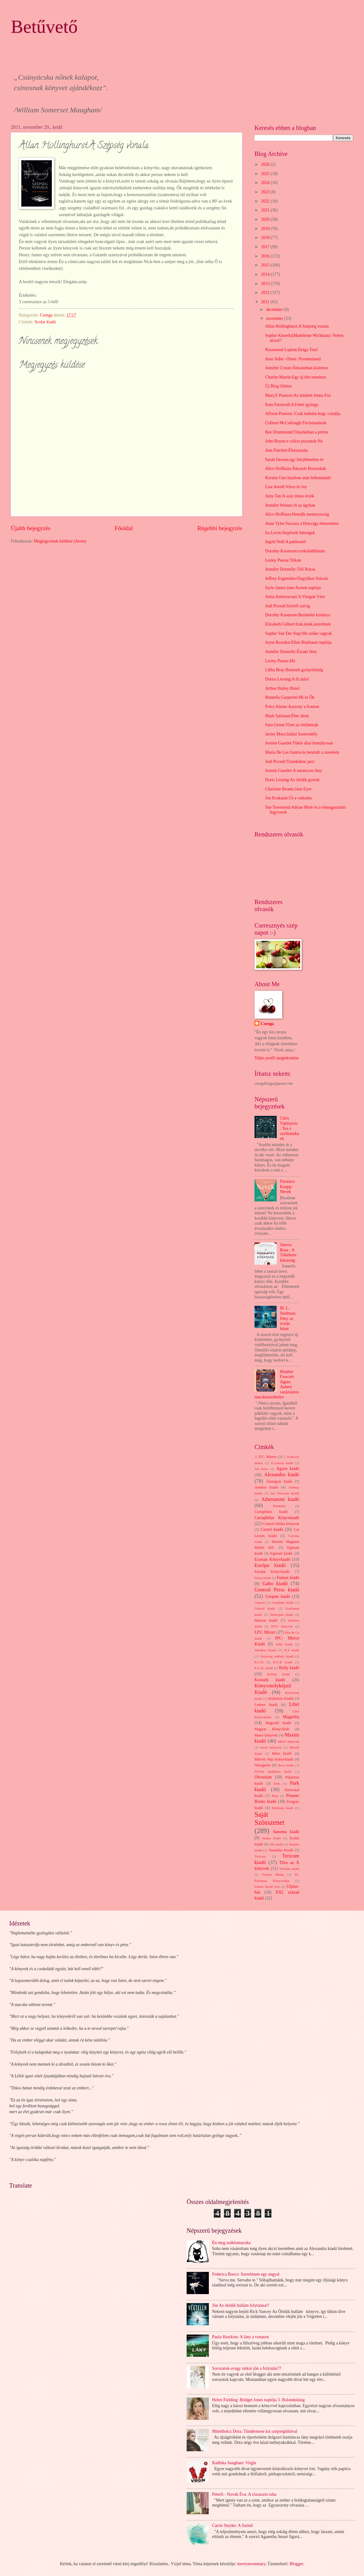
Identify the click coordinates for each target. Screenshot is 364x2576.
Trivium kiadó (289, 1868)
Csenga (267, 1023)
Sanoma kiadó (286, 1831)
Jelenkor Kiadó (265, 1650)
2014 (266, 274)
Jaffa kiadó (284, 1644)
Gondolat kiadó (283, 1602)
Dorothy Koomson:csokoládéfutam (295, 551)
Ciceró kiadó (272, 1529)
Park (277, 1783)
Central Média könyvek (281, 1524)
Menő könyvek (288, 1741)
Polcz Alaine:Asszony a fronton (292, 706)
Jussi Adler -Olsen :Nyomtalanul (293, 359)
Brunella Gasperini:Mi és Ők (289, 697)
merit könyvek (270, 1747)
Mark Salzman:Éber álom (287, 716)
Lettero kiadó (266, 1705)
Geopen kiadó (277, 1596)
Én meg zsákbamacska (231, 2242)
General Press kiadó (276, 1590)
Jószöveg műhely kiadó (277, 1656)
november (275, 318)
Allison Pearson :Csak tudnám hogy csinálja (302, 413)
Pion (275, 1796)
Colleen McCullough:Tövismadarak (295, 423)
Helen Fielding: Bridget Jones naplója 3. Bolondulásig (258, 2400)
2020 (266, 219)
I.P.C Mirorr (264, 1632)
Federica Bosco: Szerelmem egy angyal (245, 2274)
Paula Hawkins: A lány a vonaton (240, 2337)
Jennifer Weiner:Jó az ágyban (290, 505)
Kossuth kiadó (269, 1680)
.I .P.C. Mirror (265, 1457)
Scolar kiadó (45, 322)
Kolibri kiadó (278, 1674)
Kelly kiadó (289, 1667)
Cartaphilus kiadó (271, 1512)
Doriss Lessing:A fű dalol (286, 679)
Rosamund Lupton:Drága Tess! (291, 349)
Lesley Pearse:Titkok (283, 560)
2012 (266, 292)
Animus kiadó (266, 1487)
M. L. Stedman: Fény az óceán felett (288, 1318)
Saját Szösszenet (269, 1818)
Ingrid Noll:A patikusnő (285, 541)
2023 (266, 192)
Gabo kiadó (274, 1583)
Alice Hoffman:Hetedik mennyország (297, 514)
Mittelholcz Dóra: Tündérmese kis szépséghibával (254, 2431)
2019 (266, 228)
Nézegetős (262, 1765)
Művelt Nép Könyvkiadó (273, 1759)
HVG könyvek (282, 1626)
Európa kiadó (270, 1565)
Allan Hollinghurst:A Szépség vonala (297, 326)
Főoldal (124, 528)
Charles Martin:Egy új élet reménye (295, 377)
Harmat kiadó (266, 1620)
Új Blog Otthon (278, 386)
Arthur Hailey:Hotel (282, 688)
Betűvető (44, 26)
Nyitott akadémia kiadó (273, 1771)
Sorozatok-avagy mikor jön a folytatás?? (246, 2368)
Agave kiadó (287, 1468)
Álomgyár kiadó (279, 1481)
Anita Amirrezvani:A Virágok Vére (295, 596)
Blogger (296, 2563)
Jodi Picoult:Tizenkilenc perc (290, 761)
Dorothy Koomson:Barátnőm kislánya (297, 615)
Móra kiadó (282, 1753)
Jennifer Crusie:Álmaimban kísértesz (296, 368)
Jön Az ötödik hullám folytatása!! (240, 2305)
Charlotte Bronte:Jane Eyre (288, 789)
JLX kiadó (291, 1650)
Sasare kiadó (271, 1838)
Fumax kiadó (288, 1577)
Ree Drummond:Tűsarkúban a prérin (296, 432)
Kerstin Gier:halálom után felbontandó (298, 477)
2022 (266, 201)
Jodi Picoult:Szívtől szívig (287, 606)
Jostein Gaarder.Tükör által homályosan (299, 743)
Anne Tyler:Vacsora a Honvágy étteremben (301, 523)
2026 (266, 164)
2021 (266, 210)
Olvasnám (263, 1777)
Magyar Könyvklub (271, 1729)
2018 (266, 237)
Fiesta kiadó (262, 1578)
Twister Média (273, 1874)
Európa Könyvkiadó (272, 1571)
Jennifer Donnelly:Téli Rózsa (290, 569)
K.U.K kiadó (282, 1662)
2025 (266, 173)
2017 (266, 247)
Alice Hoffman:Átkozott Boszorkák (295, 468)
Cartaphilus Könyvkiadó (276, 1517)
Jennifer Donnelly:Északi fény (291, 651)
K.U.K (258, 1662)
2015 (266, 265)
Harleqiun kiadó (281, 1614)
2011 (266, 301)
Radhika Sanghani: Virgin (234, 2463)
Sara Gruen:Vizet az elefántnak (291, 725)
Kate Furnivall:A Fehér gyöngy (291, 404)
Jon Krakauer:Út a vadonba (288, 798)
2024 (266, 182)
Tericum (260, 1856)
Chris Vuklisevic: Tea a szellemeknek (289, 1128)
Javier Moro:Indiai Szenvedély (291, 734)
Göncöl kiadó (264, 1608)
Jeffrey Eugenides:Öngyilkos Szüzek (296, 578)
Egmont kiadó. (281, 1553)
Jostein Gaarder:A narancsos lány (293, 770)
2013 (266, 283)
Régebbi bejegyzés (219, 528)
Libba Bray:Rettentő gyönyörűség (294, 670)
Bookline (279, 1506)
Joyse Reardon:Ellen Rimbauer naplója (298, 642)
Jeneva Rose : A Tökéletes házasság (288, 1252)
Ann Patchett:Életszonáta (286, 450)
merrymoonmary (251, 2563)
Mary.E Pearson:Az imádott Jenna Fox (298, 395)
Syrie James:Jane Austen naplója (293, 587)
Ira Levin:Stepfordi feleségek (290, 532)
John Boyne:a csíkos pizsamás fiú (293, 441)
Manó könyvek (266, 1735)
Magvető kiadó (278, 1723)
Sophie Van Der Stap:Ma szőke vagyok (298, 633)
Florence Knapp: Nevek (287, 1186)
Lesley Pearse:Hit (280, 661)
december (275, 309)
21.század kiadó (282, 1463)
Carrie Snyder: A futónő (232, 2525)
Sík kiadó (276, 1844)
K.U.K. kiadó (263, 1668)
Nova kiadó (286, 1765)
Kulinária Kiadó (280, 1698)
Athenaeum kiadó (280, 1499)
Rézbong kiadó (282, 1808)
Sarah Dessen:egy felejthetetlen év (294, 459)
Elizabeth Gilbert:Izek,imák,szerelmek (298, 624)
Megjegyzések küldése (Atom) (60, 541)
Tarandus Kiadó (281, 1850)
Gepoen (259, 1602)
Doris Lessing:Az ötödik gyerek (292, 779)
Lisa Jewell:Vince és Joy (286, 486)
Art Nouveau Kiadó (285, 1493)
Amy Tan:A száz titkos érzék (289, 496)
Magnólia (291, 1717)
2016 (266, 256)
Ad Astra (261, 1469)
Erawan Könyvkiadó (272, 1559)
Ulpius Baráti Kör (267, 1886)
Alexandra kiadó (281, 1474)
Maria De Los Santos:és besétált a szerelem (302, 752)
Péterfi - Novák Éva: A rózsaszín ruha (244, 2494)
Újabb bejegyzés (30, 528)
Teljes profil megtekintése (276, 1058)
